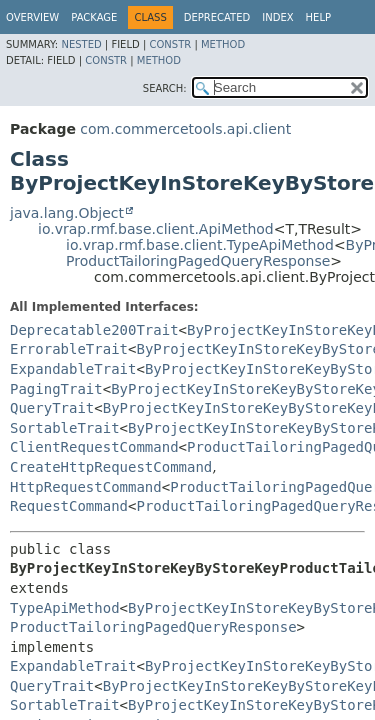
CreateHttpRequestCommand (111, 467)
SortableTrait (65, 428)
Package (94, 17)
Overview (32, 17)
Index (277, 17)
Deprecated (217, 17)
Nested (81, 44)
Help (318, 17)
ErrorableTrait (69, 349)
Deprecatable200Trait (94, 330)
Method (223, 44)
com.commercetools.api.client (185, 129)
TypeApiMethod (65, 608)
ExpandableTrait (73, 369)
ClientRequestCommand (94, 447)
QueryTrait (52, 408)
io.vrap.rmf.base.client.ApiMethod (156, 229)
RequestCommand (69, 506)
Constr (170, 44)
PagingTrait (56, 389)
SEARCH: (165, 88)
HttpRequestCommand (86, 487)
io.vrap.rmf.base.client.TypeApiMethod (200, 245)
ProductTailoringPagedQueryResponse (198, 261)
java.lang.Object (67, 213)
